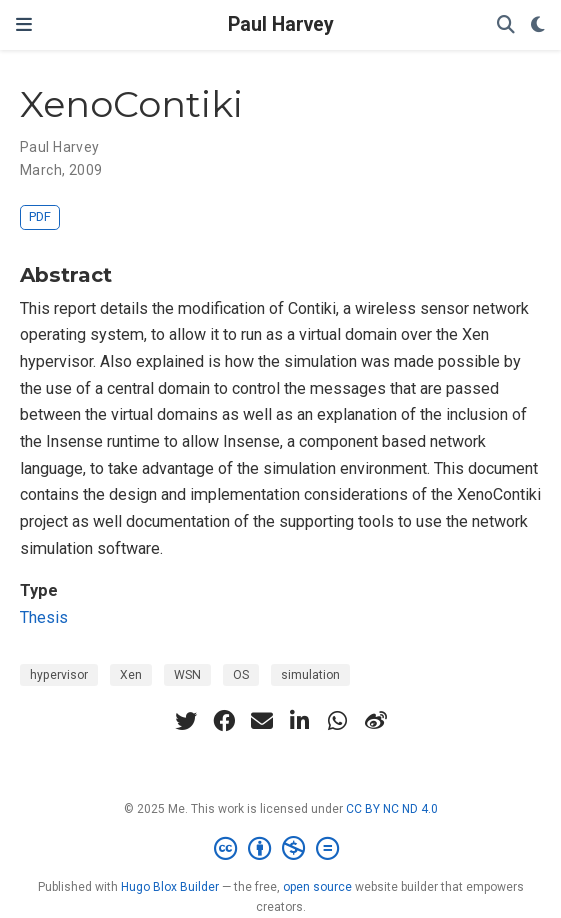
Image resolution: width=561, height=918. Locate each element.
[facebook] (224, 721)
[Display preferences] (538, 25)
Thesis (44, 617)
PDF (40, 216)
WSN (187, 675)
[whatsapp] (338, 721)
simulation (310, 675)
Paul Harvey (281, 24)
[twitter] (186, 721)
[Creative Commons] (280, 849)
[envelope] (262, 721)
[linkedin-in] (300, 721)
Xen (131, 675)
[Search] (506, 25)
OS (241, 675)
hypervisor (59, 675)
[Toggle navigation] (24, 24)
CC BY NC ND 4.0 (392, 809)
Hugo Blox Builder (170, 887)
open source (317, 887)
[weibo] (376, 721)
